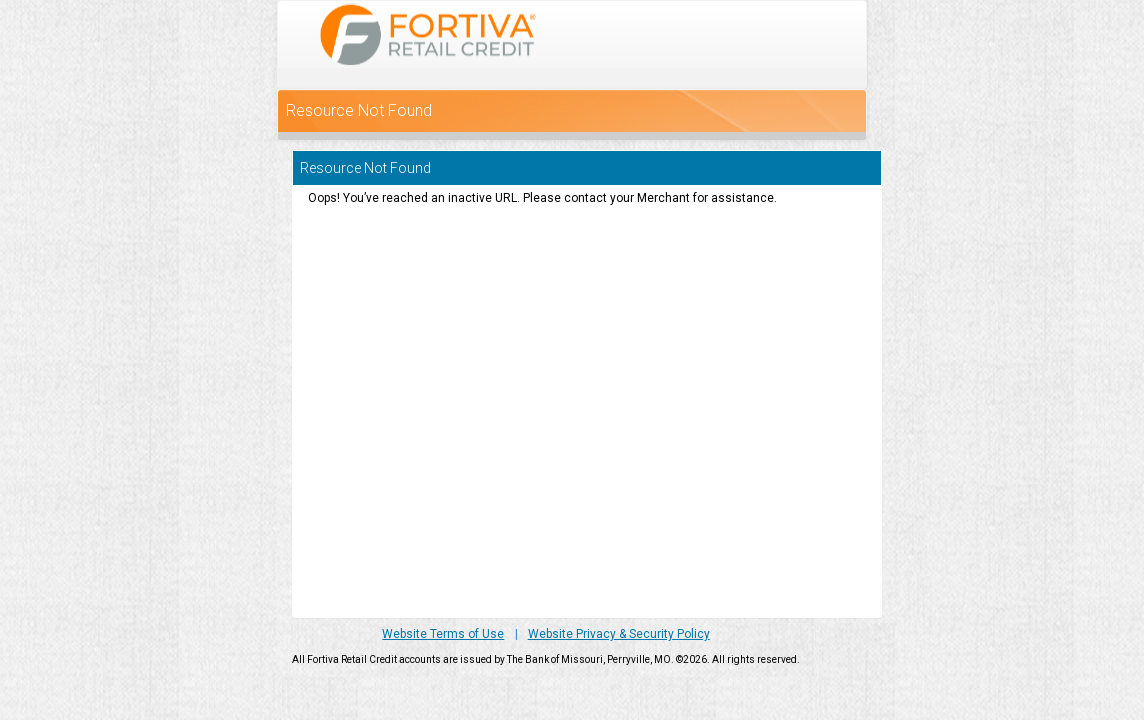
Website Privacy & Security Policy (619, 634)
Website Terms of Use (443, 634)
